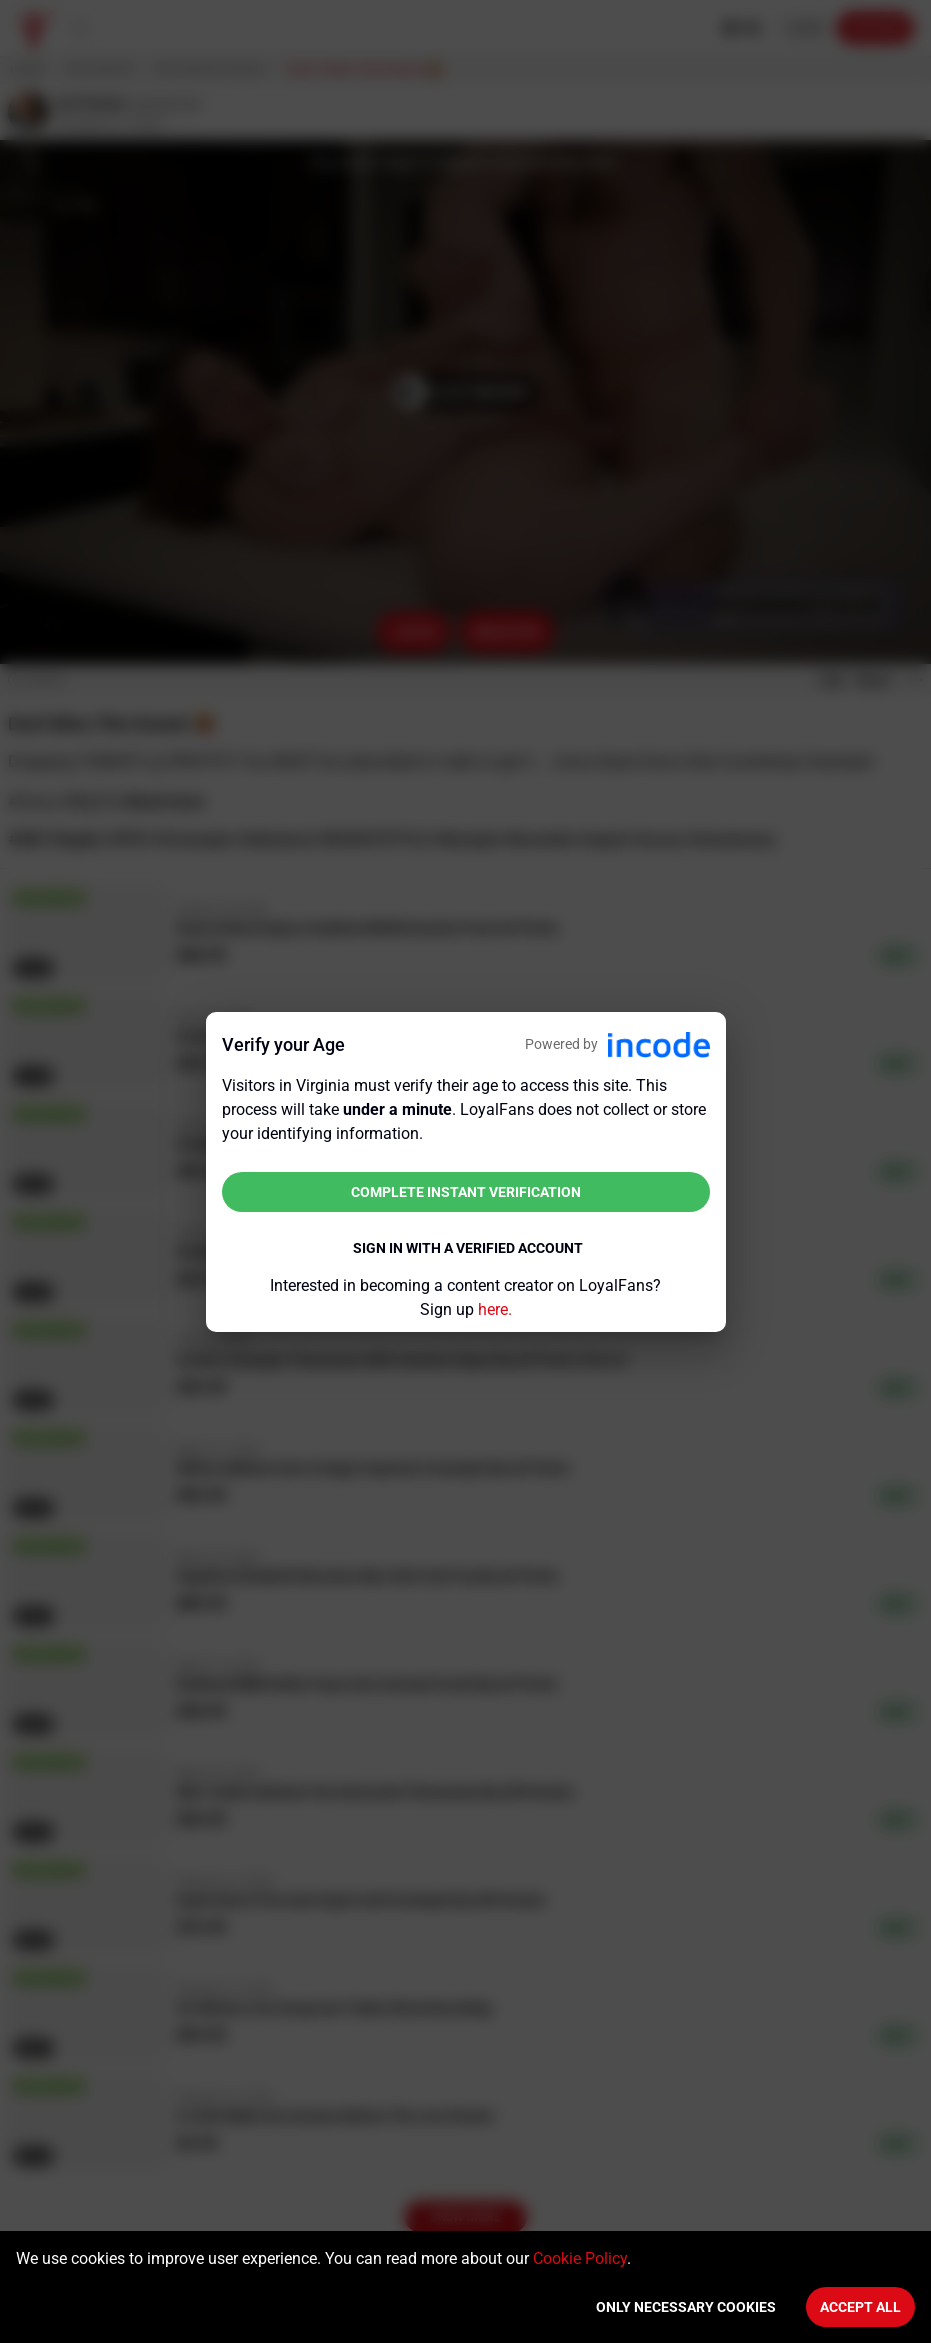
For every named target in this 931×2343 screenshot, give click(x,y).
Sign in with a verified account (468, 1248)
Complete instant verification (466, 1192)
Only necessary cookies (686, 2307)
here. (495, 1309)
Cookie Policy (580, 2258)
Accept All (860, 2307)
